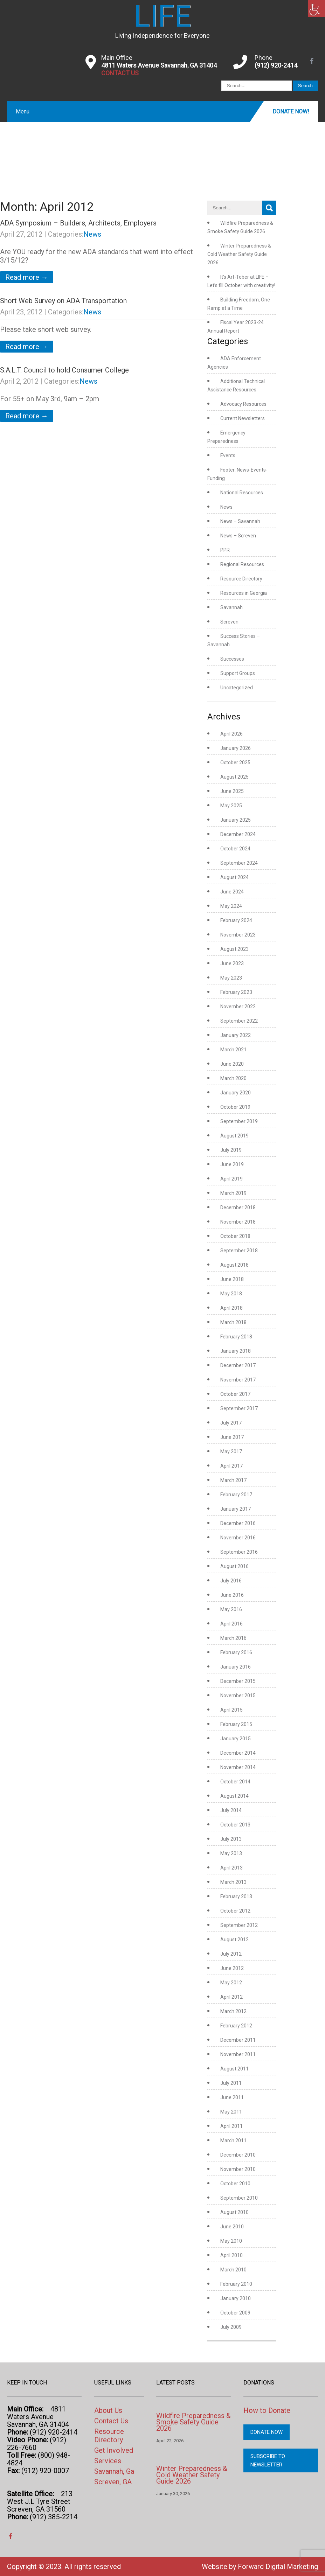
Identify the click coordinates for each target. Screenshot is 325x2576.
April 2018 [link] (231, 1308)
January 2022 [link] (235, 1035)
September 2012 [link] (239, 1925)
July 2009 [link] (231, 2327)
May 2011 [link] (231, 2112)
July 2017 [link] (231, 1423)
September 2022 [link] (239, 1021)
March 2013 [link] (233, 1882)
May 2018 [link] (231, 1293)
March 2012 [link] (233, 2011)
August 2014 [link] (234, 1796)
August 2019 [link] (234, 1136)
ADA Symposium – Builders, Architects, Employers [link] (78, 223)
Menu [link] (22, 111)
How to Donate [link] (266, 2410)
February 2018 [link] (236, 1336)
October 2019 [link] (235, 1107)
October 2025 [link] (235, 762)
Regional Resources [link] (242, 564)
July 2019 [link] (231, 1150)
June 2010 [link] (232, 2226)
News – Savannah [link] (240, 521)
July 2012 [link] (231, 1954)
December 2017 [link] (238, 1365)
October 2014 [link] (235, 1781)
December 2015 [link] (238, 1681)
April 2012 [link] (231, 1997)
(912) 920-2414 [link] (276, 65)
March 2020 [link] (233, 1078)
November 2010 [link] (238, 2169)
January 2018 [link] (235, 1351)
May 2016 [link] (231, 1609)
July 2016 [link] (231, 1580)
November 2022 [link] (238, 1006)
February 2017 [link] (236, 1494)
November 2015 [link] (238, 1695)
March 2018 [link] (233, 1322)
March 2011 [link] (233, 2140)
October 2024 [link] (235, 848)
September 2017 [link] (239, 1408)
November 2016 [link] (238, 1537)
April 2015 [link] (231, 1710)
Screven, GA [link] (113, 2482)
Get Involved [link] (113, 2450)
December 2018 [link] (238, 1207)
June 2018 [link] (232, 1279)
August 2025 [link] (234, 777)
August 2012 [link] (234, 1939)
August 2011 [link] (234, 2069)
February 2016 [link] (236, 1652)
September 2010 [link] (239, 2198)
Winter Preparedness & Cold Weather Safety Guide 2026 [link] (239, 254)
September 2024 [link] (239, 863)
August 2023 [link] (234, 949)
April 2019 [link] (231, 1179)
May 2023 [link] (231, 978)
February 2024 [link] (236, 920)
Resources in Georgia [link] (243, 593)
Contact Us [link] (111, 2421)
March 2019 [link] (233, 1193)
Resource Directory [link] (241, 579)
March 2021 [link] (233, 1049)
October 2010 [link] (235, 2183)
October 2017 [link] (235, 1394)
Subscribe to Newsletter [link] (267, 2460)
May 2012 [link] (231, 1982)
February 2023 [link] (236, 992)
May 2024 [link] (231, 906)
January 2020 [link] (235, 1092)
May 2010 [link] (231, 2241)
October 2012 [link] (235, 1911)
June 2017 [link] (232, 1437)
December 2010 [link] (238, 2155)
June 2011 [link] (232, 2097)
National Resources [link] (241, 492)
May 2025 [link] (231, 805)
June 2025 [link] (232, 791)
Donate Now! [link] (290, 111)
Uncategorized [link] (236, 687)
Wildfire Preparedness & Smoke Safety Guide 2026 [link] (193, 2421)
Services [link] (107, 2461)
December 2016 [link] (238, 1523)
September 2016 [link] (239, 1552)
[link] (316, 8)
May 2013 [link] (231, 1853)
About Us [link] (108, 2410)
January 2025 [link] (235, 820)
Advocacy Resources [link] (243, 404)
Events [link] (227, 455)
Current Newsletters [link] (242, 418)
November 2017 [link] (238, 1380)
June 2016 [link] (232, 1595)
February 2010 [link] (236, 2284)
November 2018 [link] (238, 1222)
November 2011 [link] (238, 2054)
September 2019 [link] (239, 1121)
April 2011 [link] (231, 2126)
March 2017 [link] (233, 1480)
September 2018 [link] (239, 1250)
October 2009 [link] (235, 2313)
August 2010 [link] (234, 2212)
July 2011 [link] (231, 2083)
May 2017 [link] (231, 1451)
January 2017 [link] (235, 1509)
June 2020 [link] (232, 1064)
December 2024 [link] (238, 834)
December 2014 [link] (238, 1753)
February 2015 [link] (236, 1724)
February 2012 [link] (236, 2025)
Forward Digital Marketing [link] (278, 2566)
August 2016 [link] (234, 1566)
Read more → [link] (26, 277)
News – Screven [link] (238, 535)
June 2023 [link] (232, 963)
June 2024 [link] (232, 891)
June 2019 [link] (232, 1164)
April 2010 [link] (231, 2255)
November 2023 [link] (238, 935)
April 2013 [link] (231, 1868)
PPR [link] (225, 550)
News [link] (92, 234)
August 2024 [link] (234, 877)
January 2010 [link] (235, 2298)
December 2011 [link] (238, 2040)
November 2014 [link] (238, 1767)
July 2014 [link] (231, 1810)
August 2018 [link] (234, 1265)
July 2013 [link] (231, 1839)
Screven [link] (229, 622)
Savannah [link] (231, 607)
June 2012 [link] (232, 1968)
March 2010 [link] (233, 2269)
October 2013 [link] (235, 1824)
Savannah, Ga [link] (114, 2471)
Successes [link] (232, 659)
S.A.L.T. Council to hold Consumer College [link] (64, 370)
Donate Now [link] (266, 2432)
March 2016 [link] (233, 1638)
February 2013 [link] (236, 1896)
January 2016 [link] (235, 1667)
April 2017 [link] (231, 1466)
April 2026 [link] (231, 734)
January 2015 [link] (235, 1738)
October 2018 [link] (235, 1236)
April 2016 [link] (231, 1624)
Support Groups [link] (237, 673)
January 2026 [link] (235, 748)
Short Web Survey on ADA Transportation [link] (63, 301)
